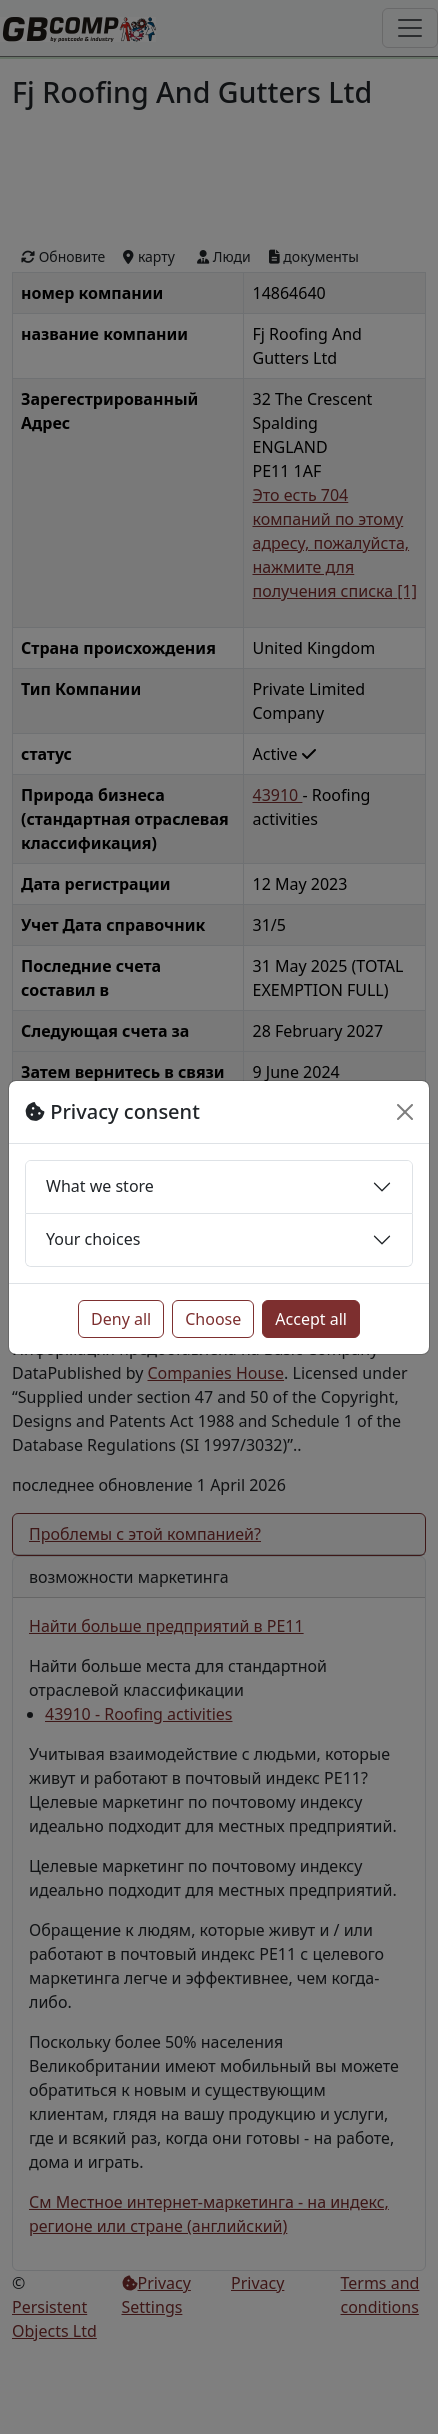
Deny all (121, 1319)
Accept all (311, 1319)
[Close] (405, 1112)
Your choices (93, 1239)
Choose (213, 1319)
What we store (100, 1186)
